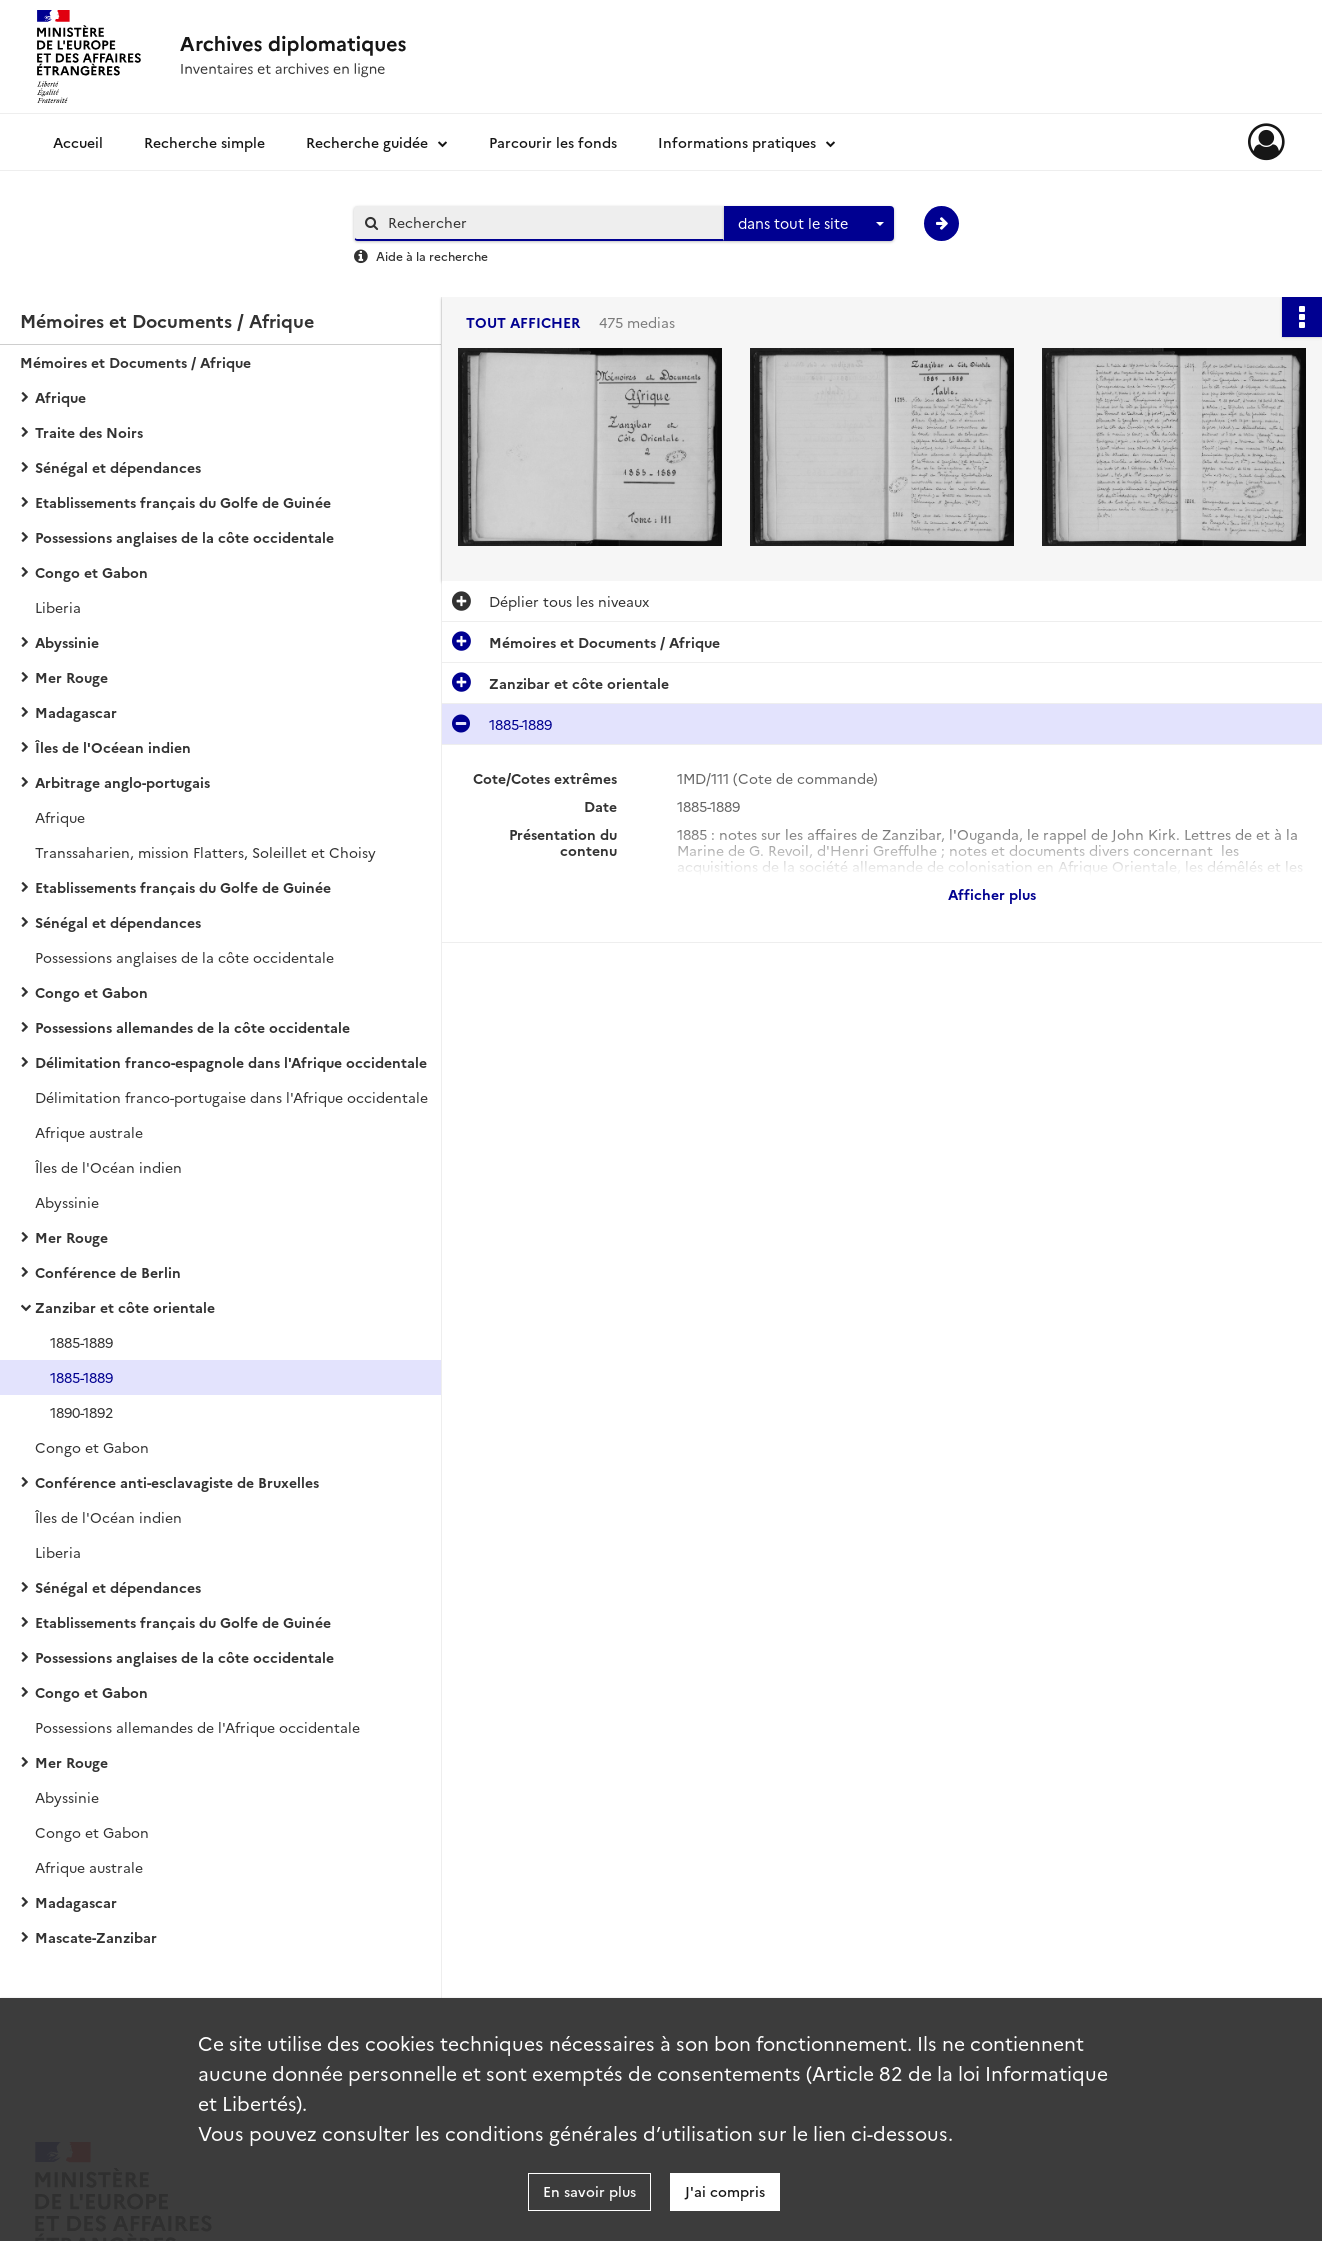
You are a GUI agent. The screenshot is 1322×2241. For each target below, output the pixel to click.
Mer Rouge (71, 677)
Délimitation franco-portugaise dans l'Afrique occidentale (231, 1097)
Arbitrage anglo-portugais (122, 782)
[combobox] (809, 224)
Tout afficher (523, 322)
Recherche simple (204, 142)
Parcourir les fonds (553, 142)
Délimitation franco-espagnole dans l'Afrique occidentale (231, 1062)
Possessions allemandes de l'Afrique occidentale (197, 1727)
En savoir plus (589, 2191)
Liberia (58, 607)
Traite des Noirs (89, 432)
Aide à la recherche (432, 255)
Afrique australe (89, 1132)
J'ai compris (725, 2191)
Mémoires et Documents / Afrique (135, 362)
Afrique (60, 397)
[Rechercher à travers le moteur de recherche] (549, 222)
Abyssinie (67, 642)
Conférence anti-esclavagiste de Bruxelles (177, 1482)
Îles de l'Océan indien (108, 1167)
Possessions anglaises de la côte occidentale (184, 537)
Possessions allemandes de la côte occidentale (192, 1027)
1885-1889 (81, 1342)
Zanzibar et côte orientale (125, 1307)
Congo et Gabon (91, 572)
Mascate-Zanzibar (96, 1937)
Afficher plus (992, 894)
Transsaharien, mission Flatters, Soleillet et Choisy (205, 852)
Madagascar (76, 712)
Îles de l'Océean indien (113, 747)
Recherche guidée (367, 142)
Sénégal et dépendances (118, 467)
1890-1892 (81, 1412)
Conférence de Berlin (108, 1272)
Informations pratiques (737, 142)
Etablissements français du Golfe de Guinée (183, 502)
